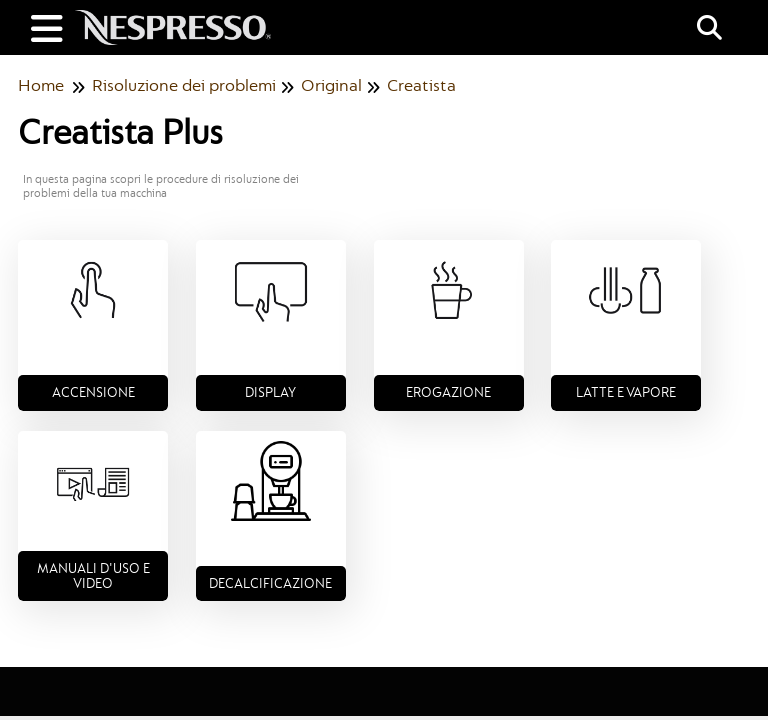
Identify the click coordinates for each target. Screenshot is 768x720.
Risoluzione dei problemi (184, 85)
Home (41, 85)
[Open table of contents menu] (50, 27)
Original (331, 85)
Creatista (421, 85)
